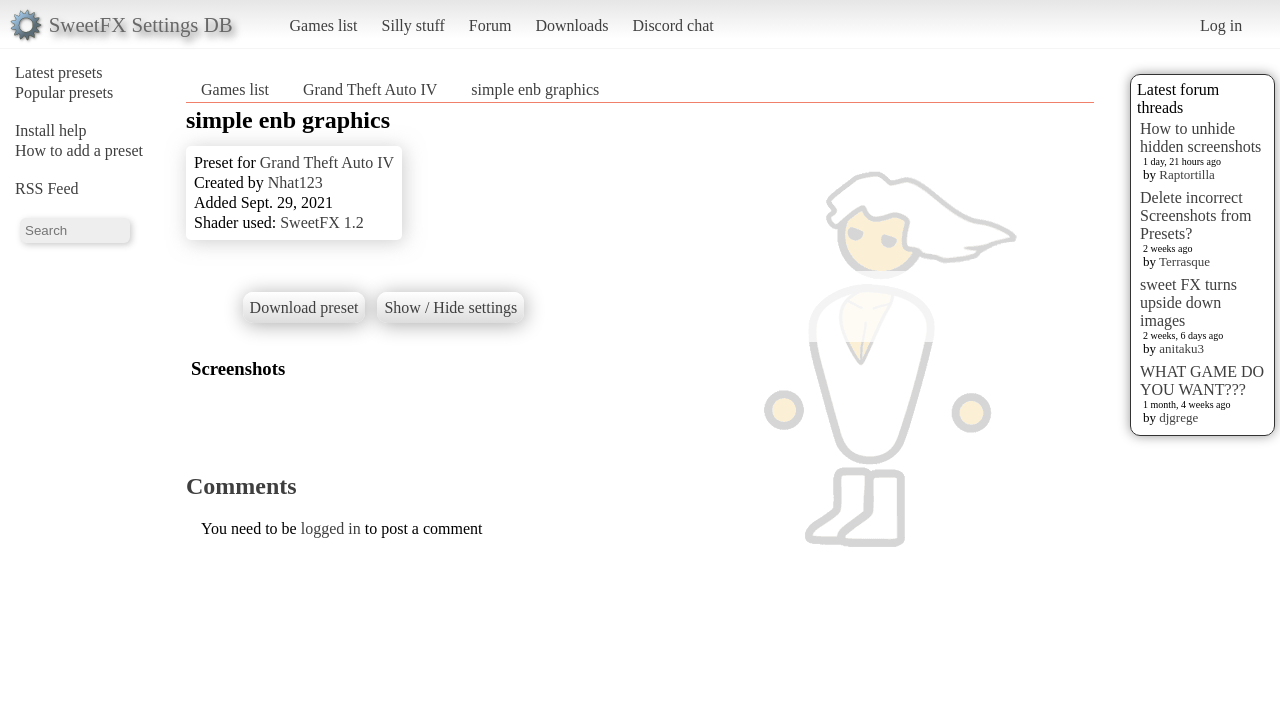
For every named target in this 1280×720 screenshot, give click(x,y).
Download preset (304, 307)
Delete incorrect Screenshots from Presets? (1196, 215)
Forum (490, 25)
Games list (324, 25)
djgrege (1178, 417)
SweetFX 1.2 (322, 222)
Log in (1221, 25)
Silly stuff (413, 25)
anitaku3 (1181, 348)
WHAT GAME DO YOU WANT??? (1202, 380)
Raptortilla (1187, 174)
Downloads (571, 25)
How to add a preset (79, 150)
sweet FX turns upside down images (1188, 302)
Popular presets (64, 92)
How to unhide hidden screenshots (1200, 137)
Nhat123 (295, 182)
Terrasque (1184, 261)
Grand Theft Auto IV (370, 89)
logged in (331, 528)
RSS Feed (47, 188)
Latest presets (59, 72)
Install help (51, 130)
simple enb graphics (535, 89)
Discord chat (672, 25)
